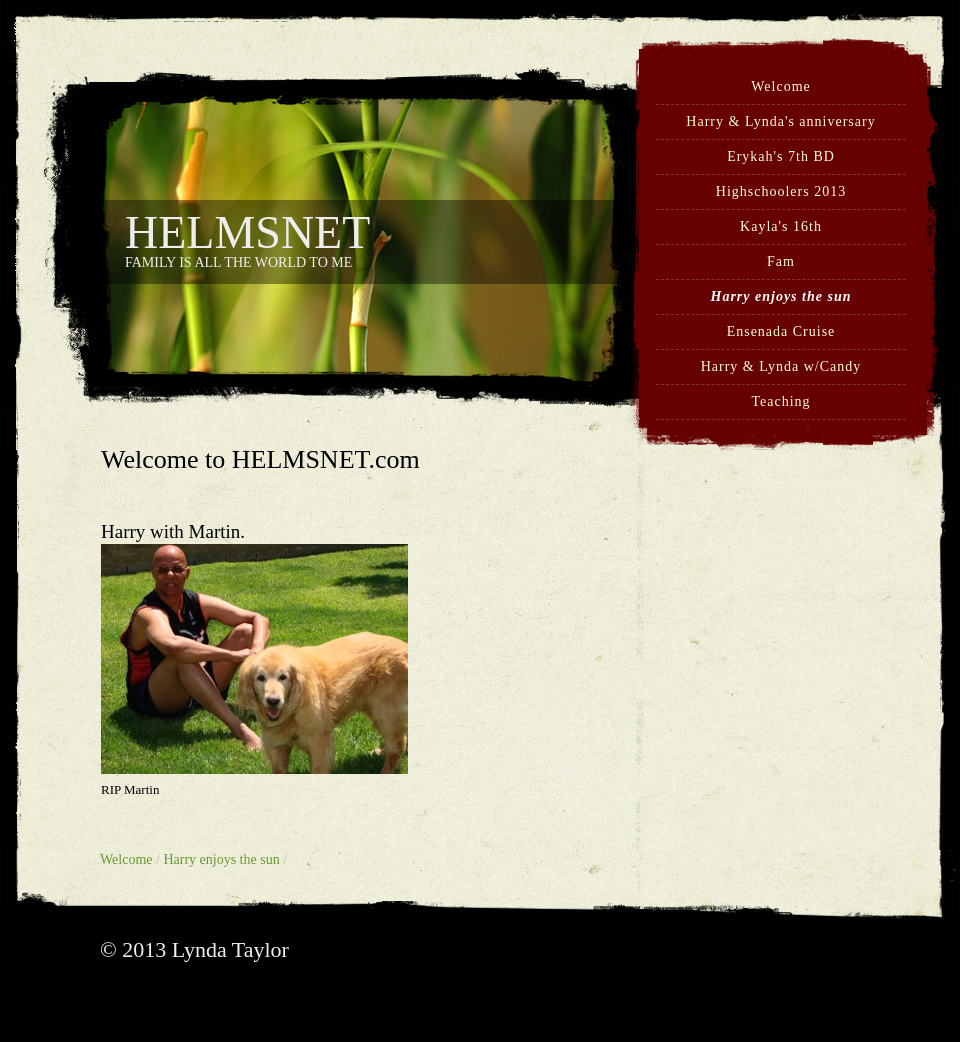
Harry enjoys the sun (781, 296)
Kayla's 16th (781, 226)
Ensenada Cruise (781, 331)
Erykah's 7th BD (781, 156)
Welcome (781, 86)
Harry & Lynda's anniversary (780, 121)
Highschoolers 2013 (781, 191)
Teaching (780, 401)
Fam (781, 261)
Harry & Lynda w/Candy (781, 366)
